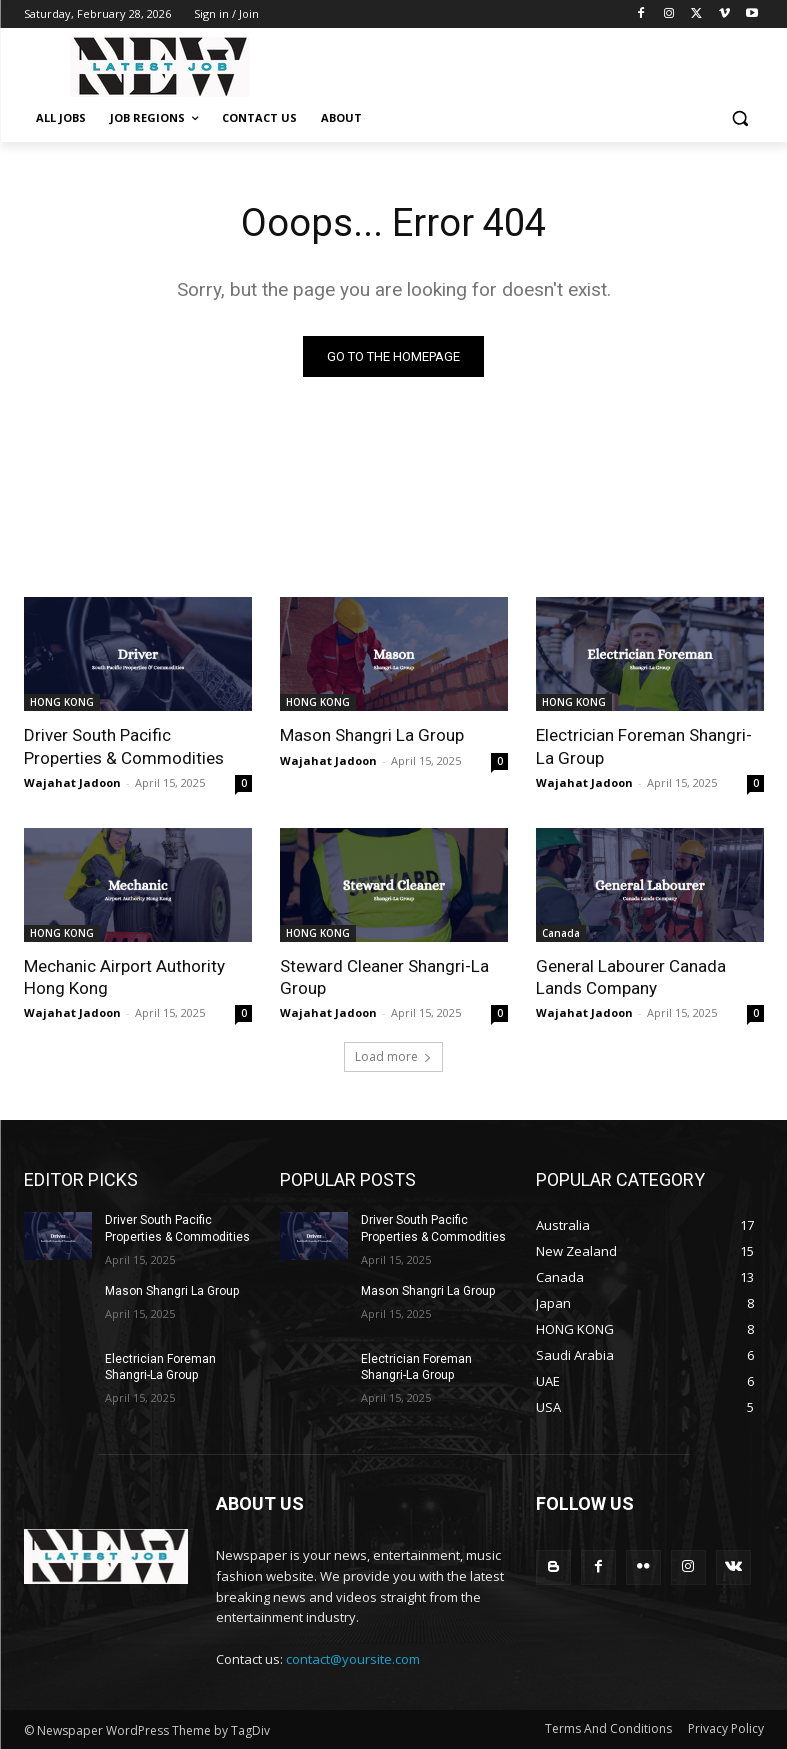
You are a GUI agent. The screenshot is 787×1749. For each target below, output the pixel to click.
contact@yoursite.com (353, 1659)
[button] (740, 118)
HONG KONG (62, 702)
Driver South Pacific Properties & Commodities (124, 746)
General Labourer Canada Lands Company (631, 977)
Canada (561, 933)
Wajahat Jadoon (72, 782)
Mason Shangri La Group (372, 735)
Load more (393, 1056)
